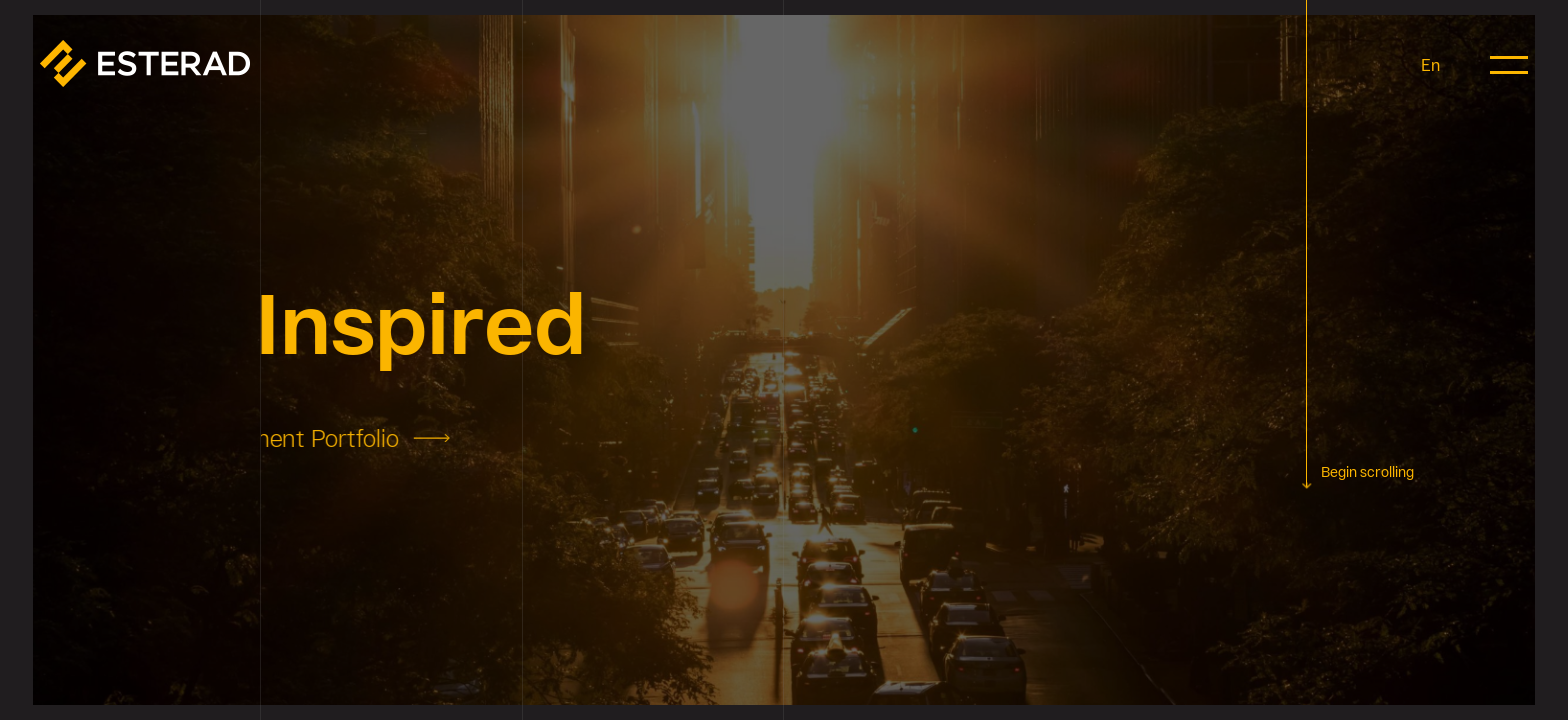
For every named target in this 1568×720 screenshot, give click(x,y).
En (1430, 64)
